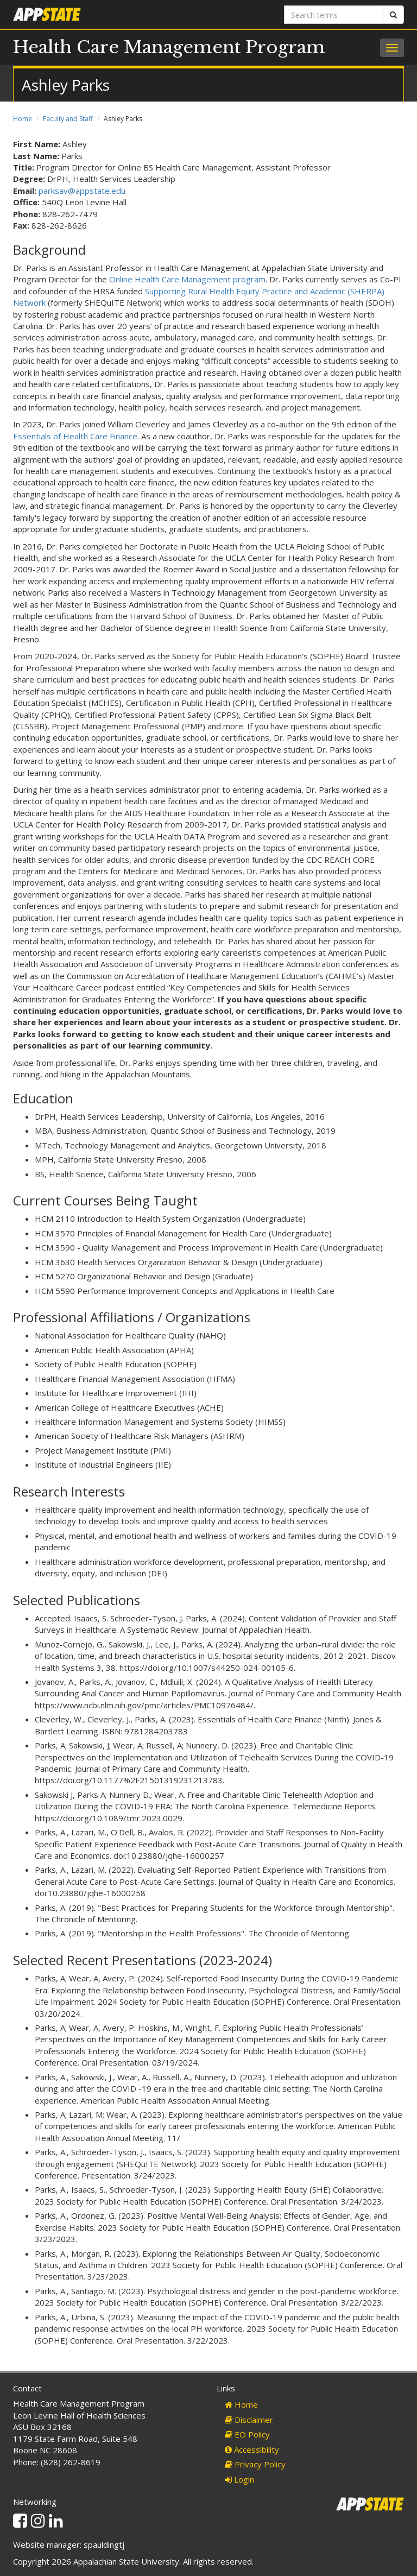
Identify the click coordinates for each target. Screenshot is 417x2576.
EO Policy (247, 2434)
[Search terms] (333, 14)
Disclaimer (249, 2419)
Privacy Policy (255, 2464)
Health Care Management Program (169, 47)
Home (22, 118)
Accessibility (252, 2449)
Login (239, 2479)
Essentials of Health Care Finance (75, 436)
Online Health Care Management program (187, 279)
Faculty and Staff (68, 118)
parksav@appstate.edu (82, 190)
